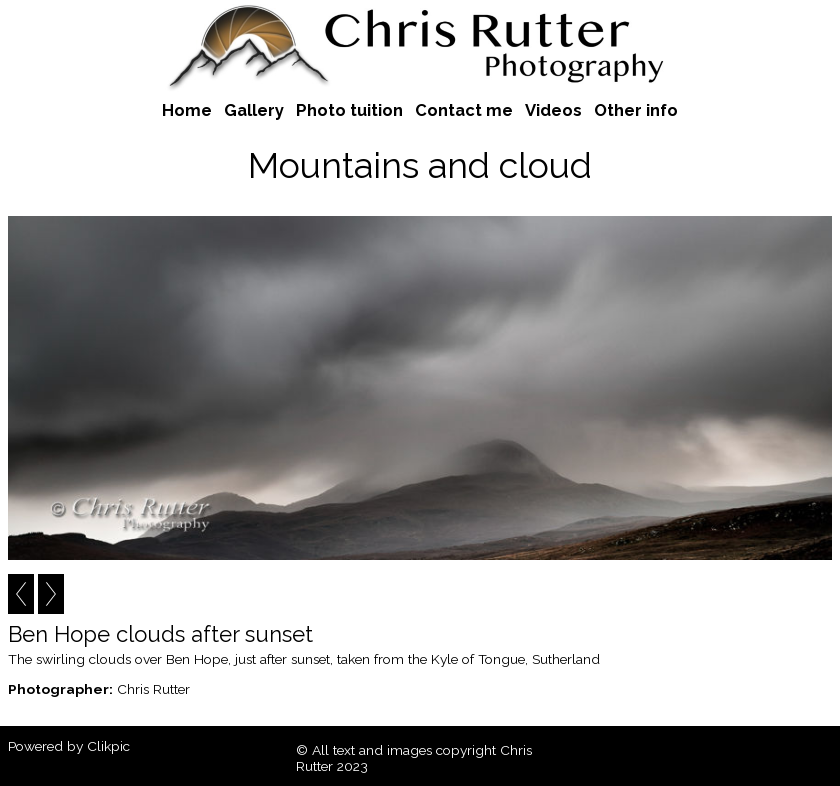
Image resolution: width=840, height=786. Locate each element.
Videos (553, 110)
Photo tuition (349, 110)
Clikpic (108, 746)
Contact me (464, 110)
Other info (636, 110)
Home (187, 110)
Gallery (254, 110)
